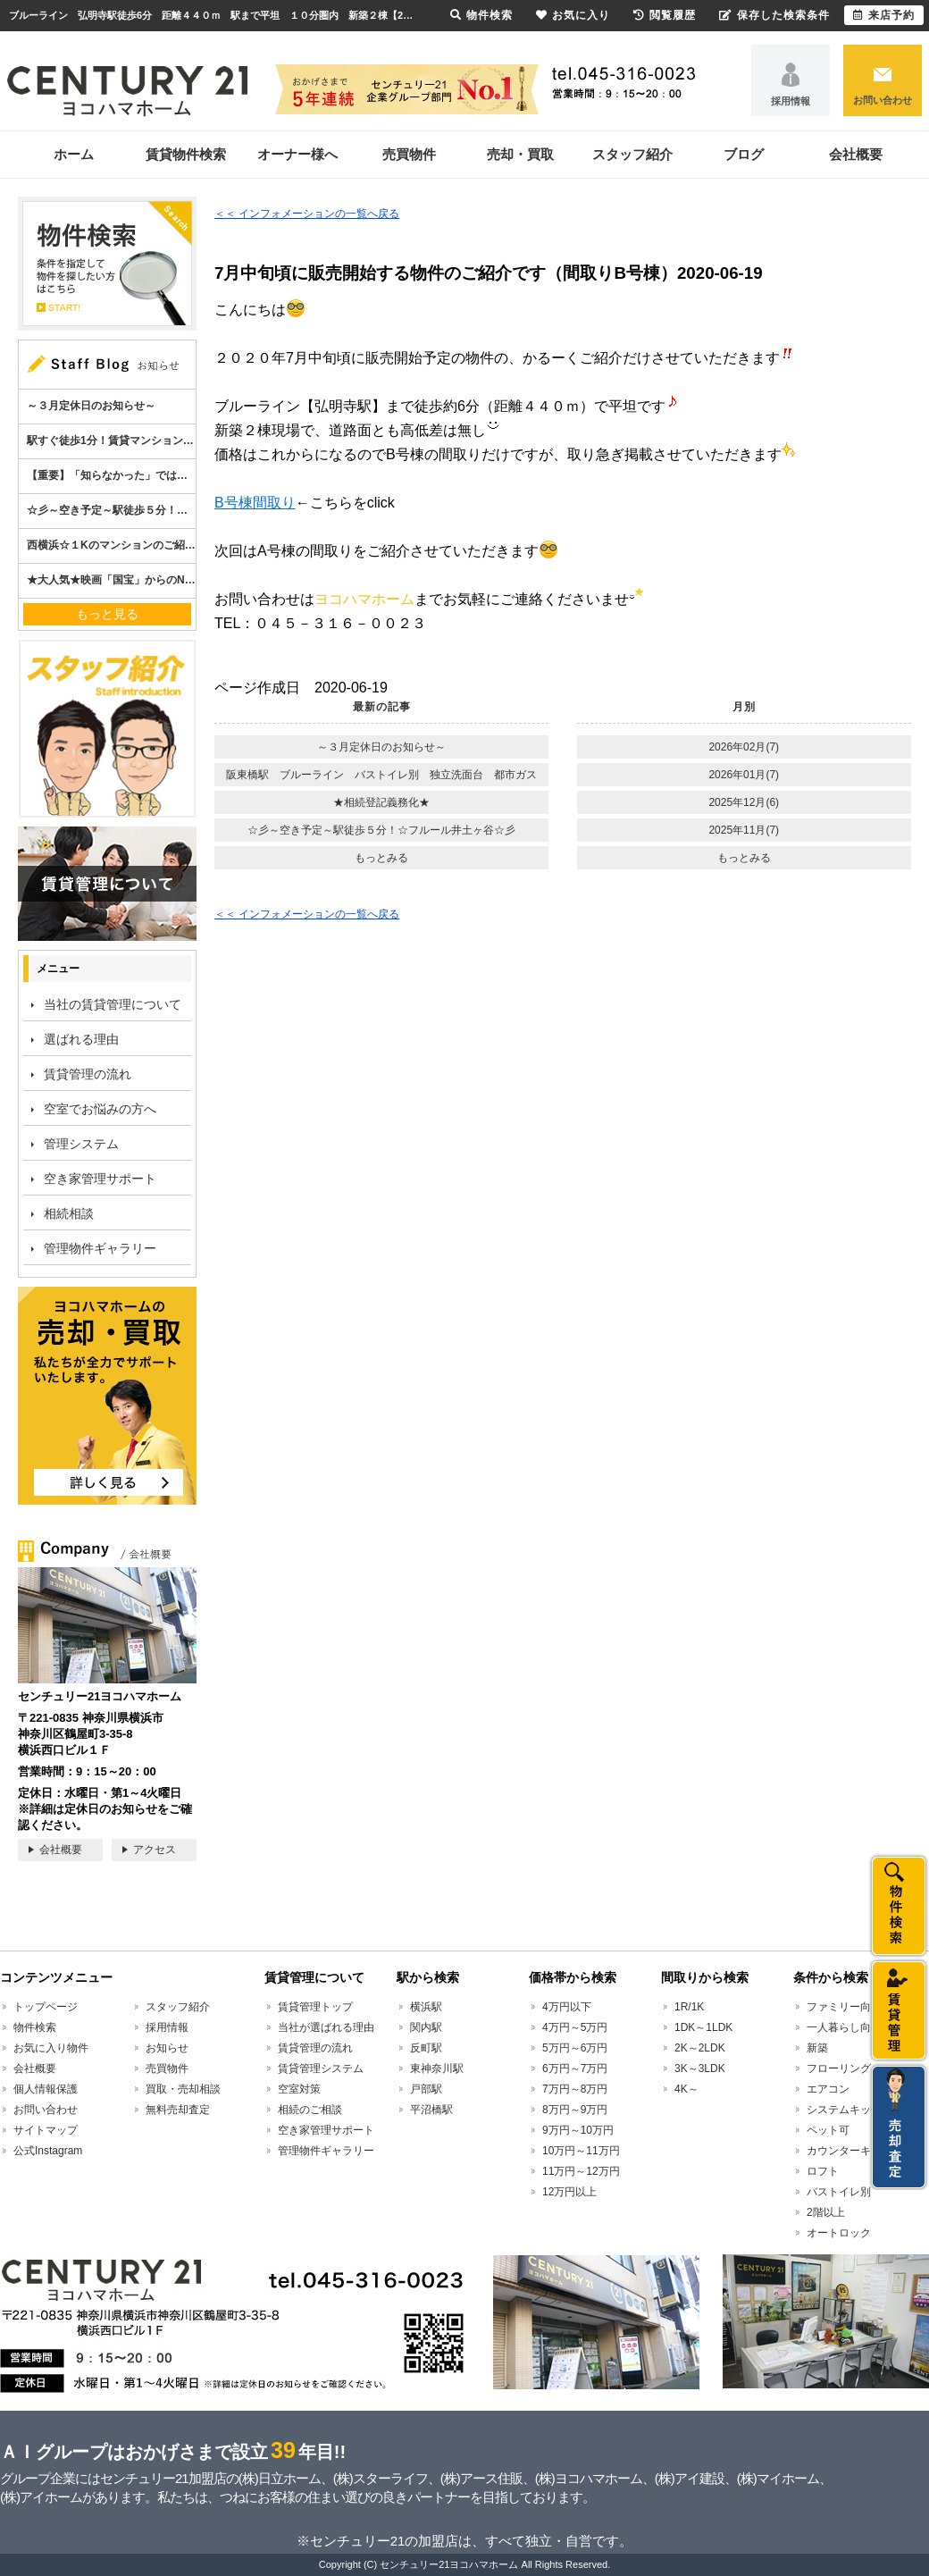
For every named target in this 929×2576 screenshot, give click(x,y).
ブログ (744, 154)
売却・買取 (520, 154)
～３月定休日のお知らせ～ (381, 747)
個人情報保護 (45, 2089)
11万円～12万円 (581, 2171)
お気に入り (573, 15)
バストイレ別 (839, 2192)
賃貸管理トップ (315, 2007)
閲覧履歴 (664, 15)
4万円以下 (566, 2007)
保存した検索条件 (774, 15)
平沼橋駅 (431, 2109)
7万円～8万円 (574, 2089)
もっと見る (107, 614)
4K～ (686, 2089)
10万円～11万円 (581, 2150)
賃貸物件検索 (186, 154)
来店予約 (884, 15)
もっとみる (381, 858)
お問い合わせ (882, 100)
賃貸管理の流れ (87, 1074)
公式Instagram (47, 2150)
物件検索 (34, 2027)
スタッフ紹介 (632, 154)
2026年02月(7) (743, 747)
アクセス (154, 1849)
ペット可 (828, 2130)
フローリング (839, 2068)
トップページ (45, 2007)
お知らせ (167, 2048)
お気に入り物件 (50, 2048)
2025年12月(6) (743, 802)
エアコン (828, 2089)
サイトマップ (45, 2130)
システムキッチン (849, 2109)
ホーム (74, 154)
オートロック (839, 2233)
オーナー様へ (297, 154)
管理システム (81, 1144)
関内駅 (426, 2027)
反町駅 (426, 2048)
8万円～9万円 (574, 2109)
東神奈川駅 (437, 2068)
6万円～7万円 (574, 2068)
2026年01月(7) (743, 774)
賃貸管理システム (321, 2068)
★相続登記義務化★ (381, 802)
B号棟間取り (255, 502)
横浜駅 (426, 2007)
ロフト (823, 2171)
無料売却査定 (178, 2109)
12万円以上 (569, 2192)
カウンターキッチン (855, 2150)
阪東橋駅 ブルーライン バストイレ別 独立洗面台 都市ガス (381, 774)
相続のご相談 (310, 2109)
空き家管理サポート (100, 1178)
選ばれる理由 (81, 1039)
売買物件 (409, 154)
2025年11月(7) (743, 830)
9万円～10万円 (578, 2130)
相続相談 (69, 1213)
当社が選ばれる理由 (326, 2027)
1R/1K (689, 2007)
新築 (817, 2048)
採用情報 (790, 101)
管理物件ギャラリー (100, 1248)
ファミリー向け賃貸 (855, 2007)
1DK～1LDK (703, 2027)
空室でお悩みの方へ (100, 1109)
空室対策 (299, 2089)
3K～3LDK (699, 2068)
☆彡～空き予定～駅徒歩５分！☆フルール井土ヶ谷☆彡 (381, 830)
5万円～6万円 (574, 2048)
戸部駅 (426, 2089)
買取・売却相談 (183, 2089)
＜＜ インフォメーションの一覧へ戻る (306, 213)
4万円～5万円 (574, 2027)
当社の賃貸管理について (112, 1004)
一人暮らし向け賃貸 (855, 2027)
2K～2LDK (699, 2048)
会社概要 (856, 154)
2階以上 (826, 2212)
